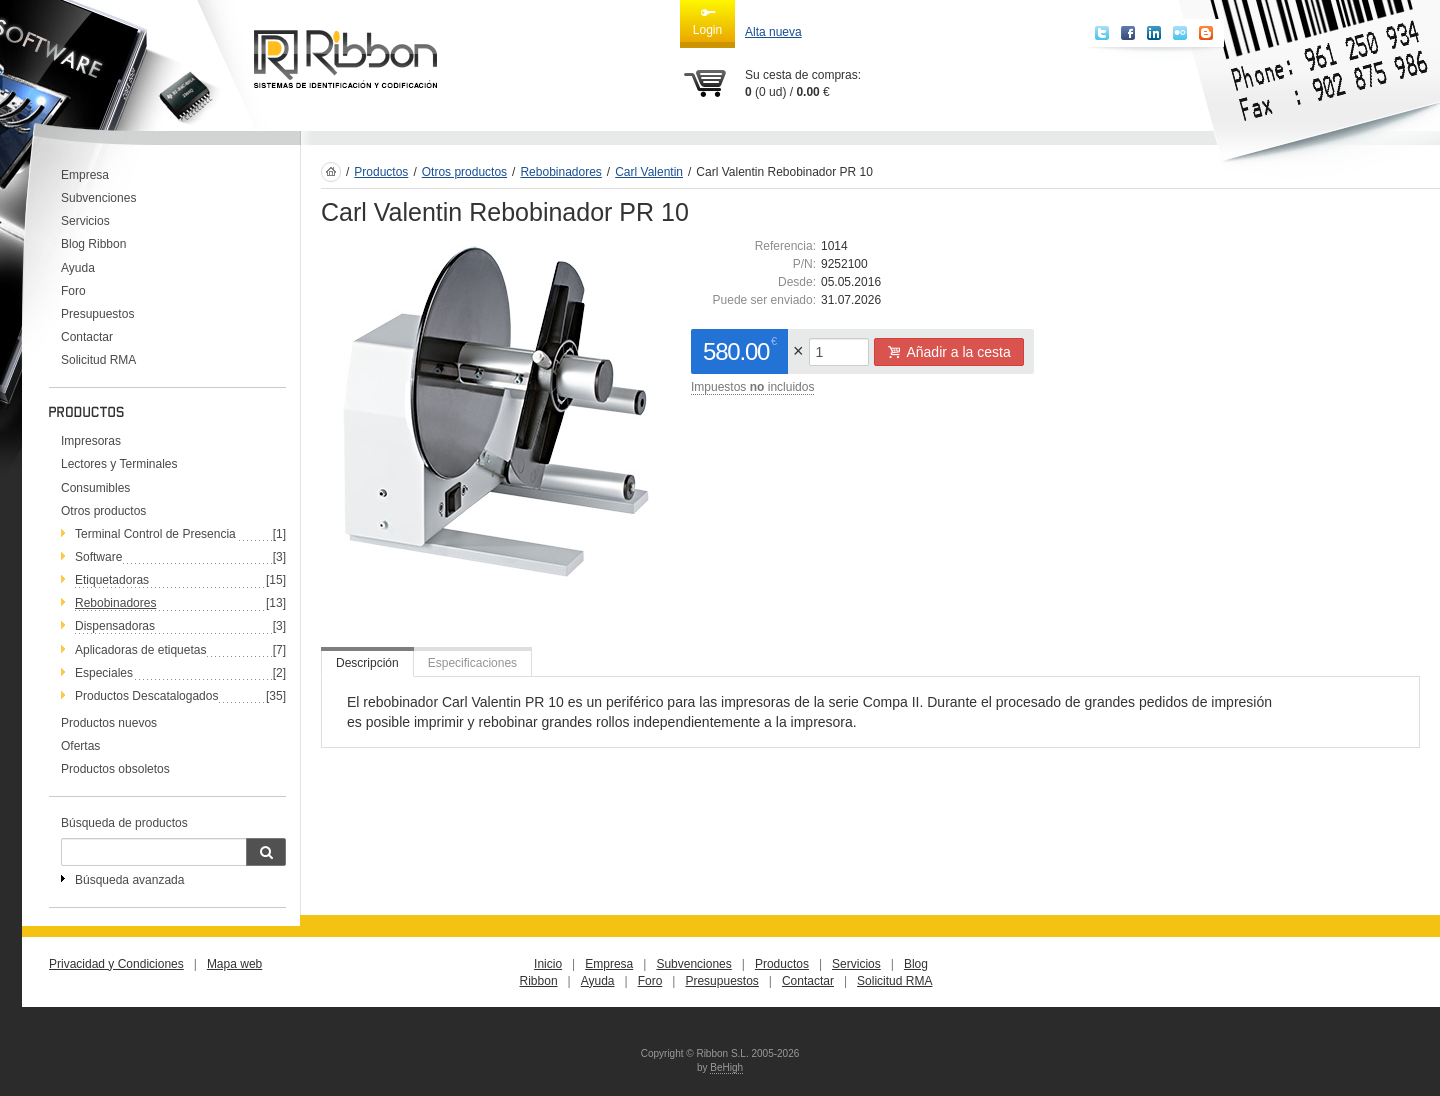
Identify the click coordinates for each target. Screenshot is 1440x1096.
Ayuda (78, 268)
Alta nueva (773, 32)
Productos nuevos (109, 723)
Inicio (548, 964)
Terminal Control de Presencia (155, 534)
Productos (381, 172)
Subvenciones (98, 198)
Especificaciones (472, 663)
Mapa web (234, 964)
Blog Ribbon (93, 244)
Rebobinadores (115, 603)
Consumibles (95, 488)
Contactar (87, 337)
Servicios (85, 221)
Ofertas (80, 746)
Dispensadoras (115, 626)
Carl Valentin (649, 172)
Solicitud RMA (98, 360)
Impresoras (91, 441)
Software (98, 557)
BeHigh (726, 1067)
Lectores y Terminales (119, 464)
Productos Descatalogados (146, 696)
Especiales (104, 673)
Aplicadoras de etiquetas (140, 650)
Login (707, 21)
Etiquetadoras (112, 580)
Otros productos (103, 511)
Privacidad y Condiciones (116, 964)
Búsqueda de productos (124, 823)
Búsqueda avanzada (129, 880)
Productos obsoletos (115, 769)
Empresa (85, 175)
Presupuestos (97, 314)
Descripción (367, 663)
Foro (73, 291)
